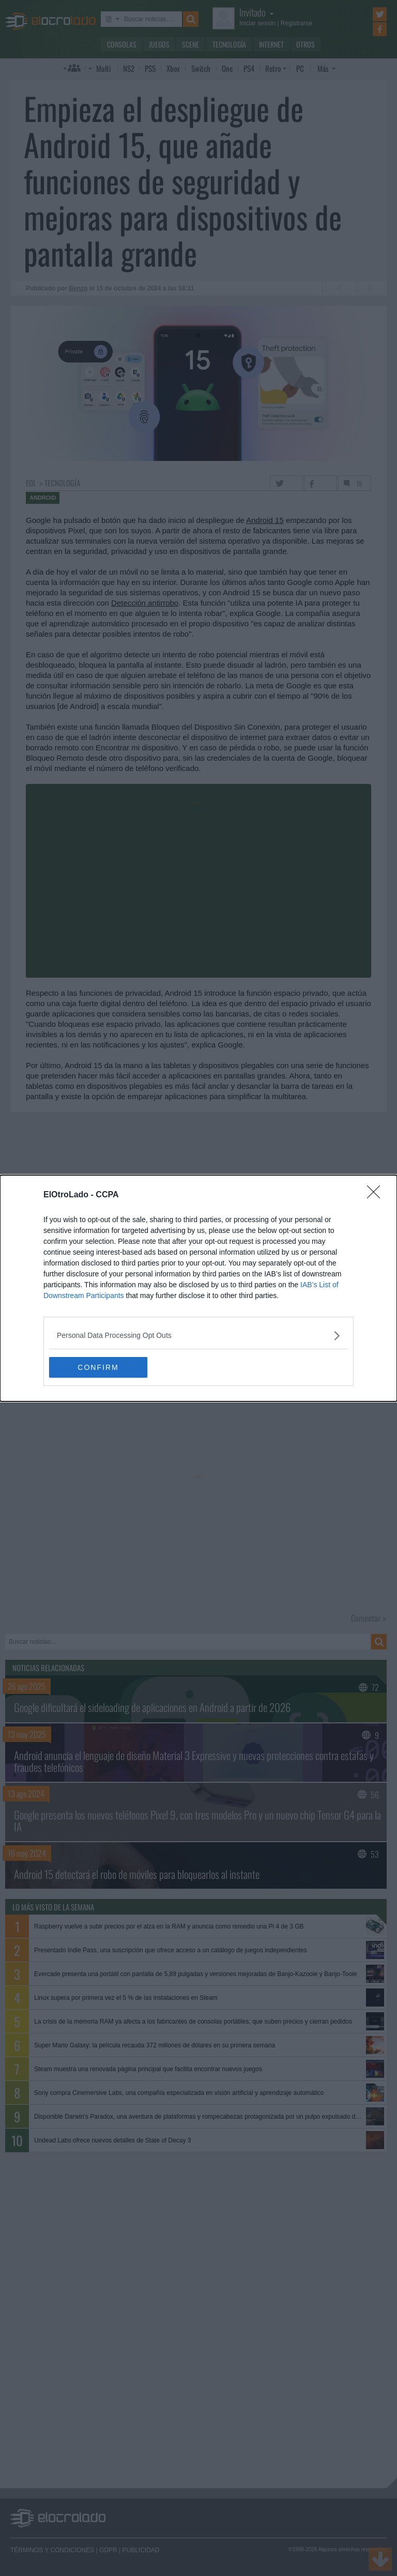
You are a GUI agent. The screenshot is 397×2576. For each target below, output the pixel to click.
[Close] (377, 1195)
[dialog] (198, 1288)
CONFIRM (98, 1367)
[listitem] (198, 1335)
